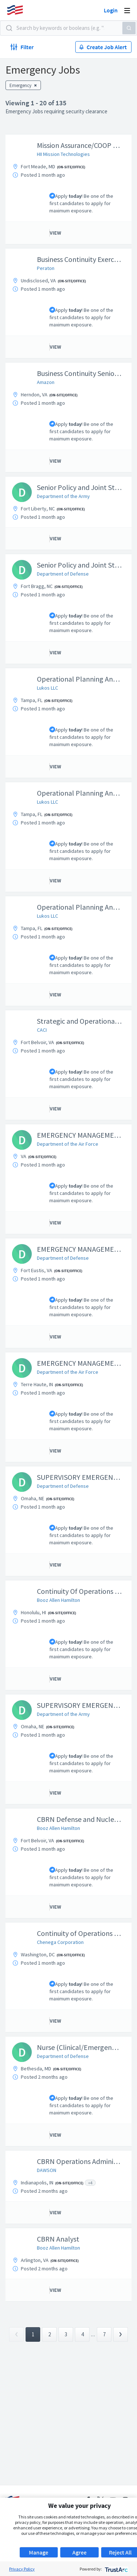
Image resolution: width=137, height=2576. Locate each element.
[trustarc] (115, 2569)
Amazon (45, 382)
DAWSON (46, 2170)
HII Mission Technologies (63, 154)
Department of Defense (63, 574)
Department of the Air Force (67, 1144)
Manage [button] (38, 2552)
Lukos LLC (47, 688)
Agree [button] (79, 2552)
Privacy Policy (22, 2569)
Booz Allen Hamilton (58, 1600)
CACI (42, 1030)
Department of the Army (63, 496)
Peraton (45, 268)
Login (111, 10)
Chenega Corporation (60, 1942)
